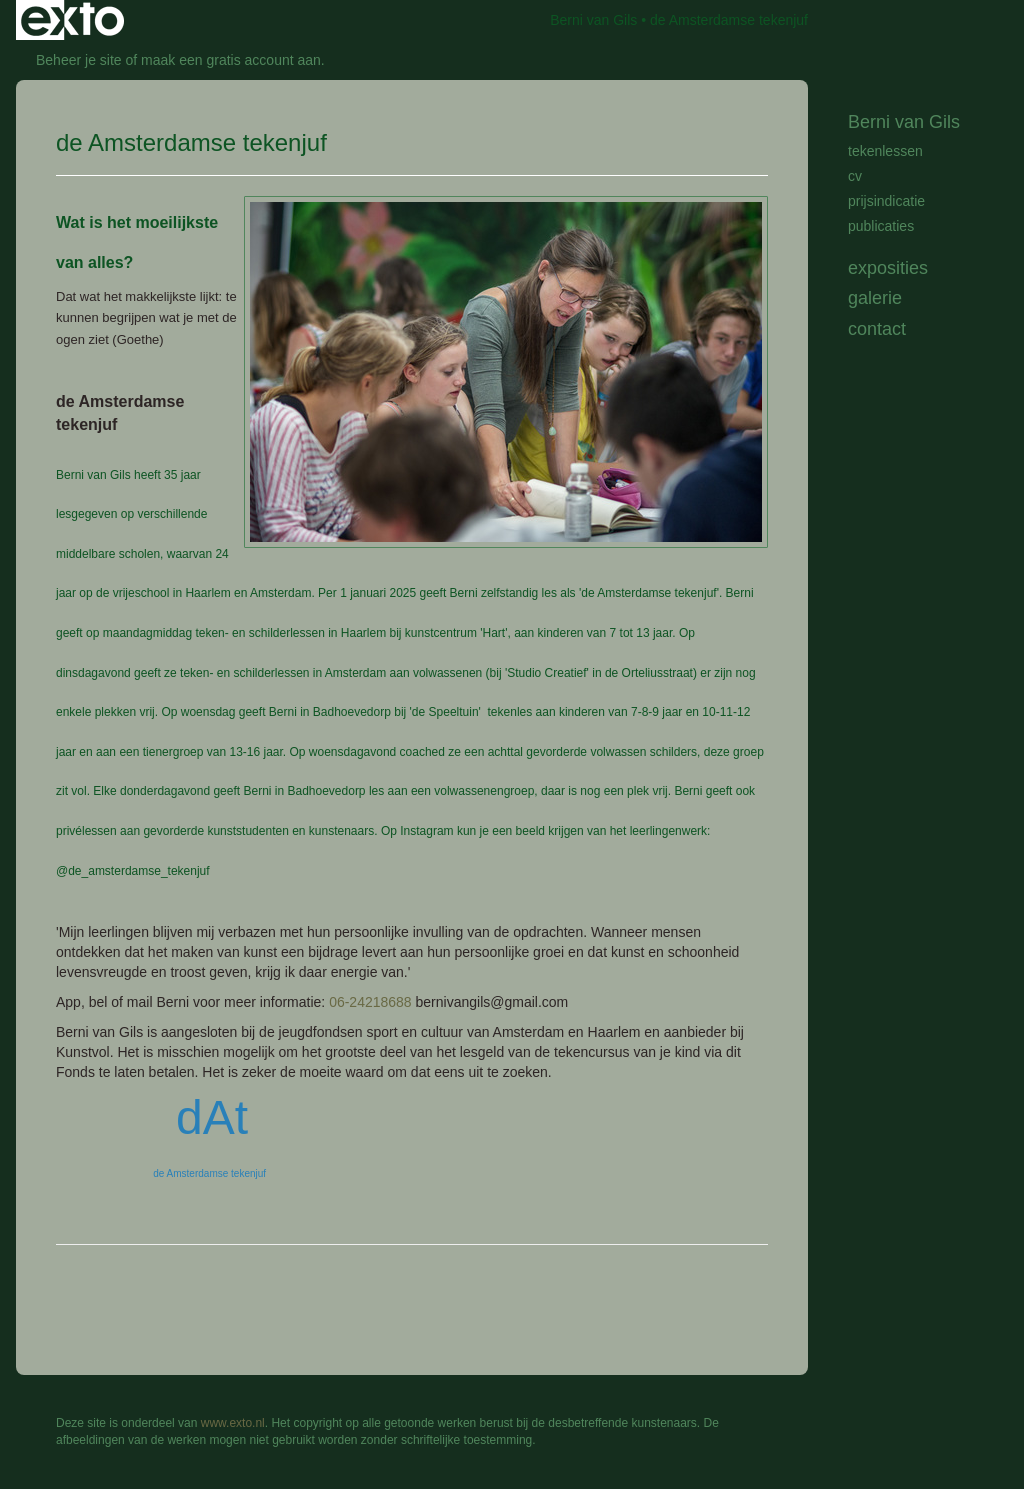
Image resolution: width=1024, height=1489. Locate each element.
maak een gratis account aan (231, 60)
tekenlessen (885, 151)
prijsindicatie (886, 201)
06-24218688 (370, 1002)
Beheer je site (79, 60)
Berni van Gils (593, 20)
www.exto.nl (233, 1423)
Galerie (875, 298)
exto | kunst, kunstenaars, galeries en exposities (72, 20)
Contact (877, 329)
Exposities (888, 268)
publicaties (881, 226)
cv (855, 176)
